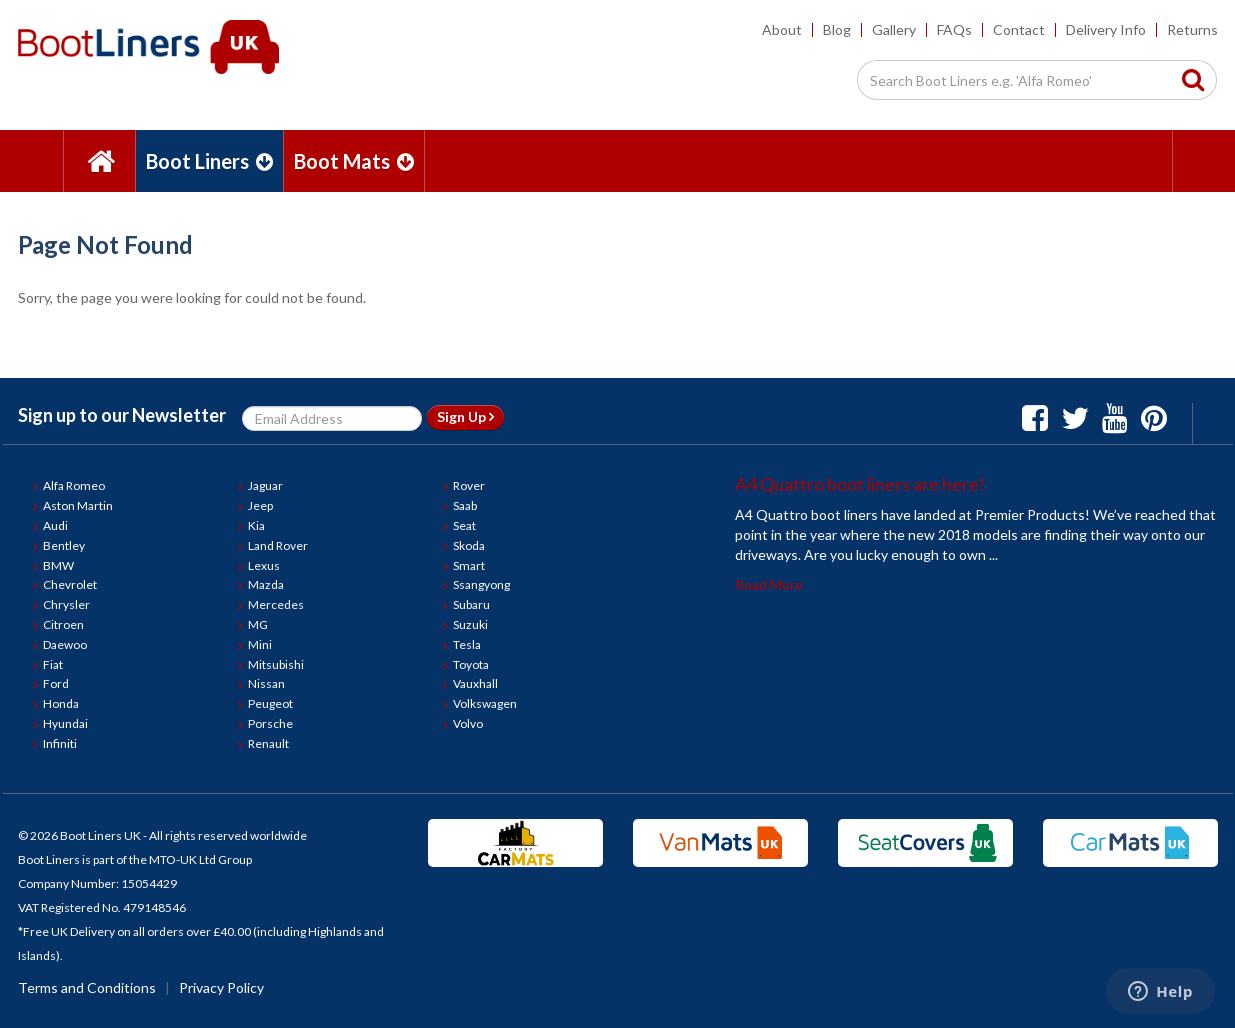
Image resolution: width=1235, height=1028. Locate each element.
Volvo (468, 723)
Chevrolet (70, 584)
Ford (56, 683)
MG (258, 624)
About (782, 29)
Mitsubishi (276, 664)
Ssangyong (481, 584)
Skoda (469, 545)
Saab (465, 505)
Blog (837, 29)
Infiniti (60, 743)
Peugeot (270, 703)
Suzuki (470, 624)
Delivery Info (1106, 29)
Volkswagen (485, 703)
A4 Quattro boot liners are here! (860, 484)
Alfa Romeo (74, 485)
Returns (1192, 29)
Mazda (266, 584)
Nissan (266, 683)
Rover (469, 485)
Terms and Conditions (87, 987)
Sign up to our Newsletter (122, 415)
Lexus (264, 565)
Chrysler (66, 604)
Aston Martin (78, 505)
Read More (769, 584)
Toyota (471, 664)
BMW (58, 565)
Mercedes (276, 604)
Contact (1019, 29)
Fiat (53, 664)
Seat (464, 525)
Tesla (467, 644)
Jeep (260, 505)
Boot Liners (209, 161)
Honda (61, 703)
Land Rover (278, 545)
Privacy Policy (221, 987)
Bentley (64, 545)
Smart (469, 565)
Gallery (894, 29)
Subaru (471, 604)
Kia (256, 525)
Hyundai (65, 723)
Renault (268, 743)
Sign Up (465, 416)
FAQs (954, 29)
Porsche (270, 723)
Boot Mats (354, 161)
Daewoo (65, 644)
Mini (260, 644)
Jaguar (265, 485)
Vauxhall (475, 683)
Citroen (63, 624)
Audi (55, 525)
